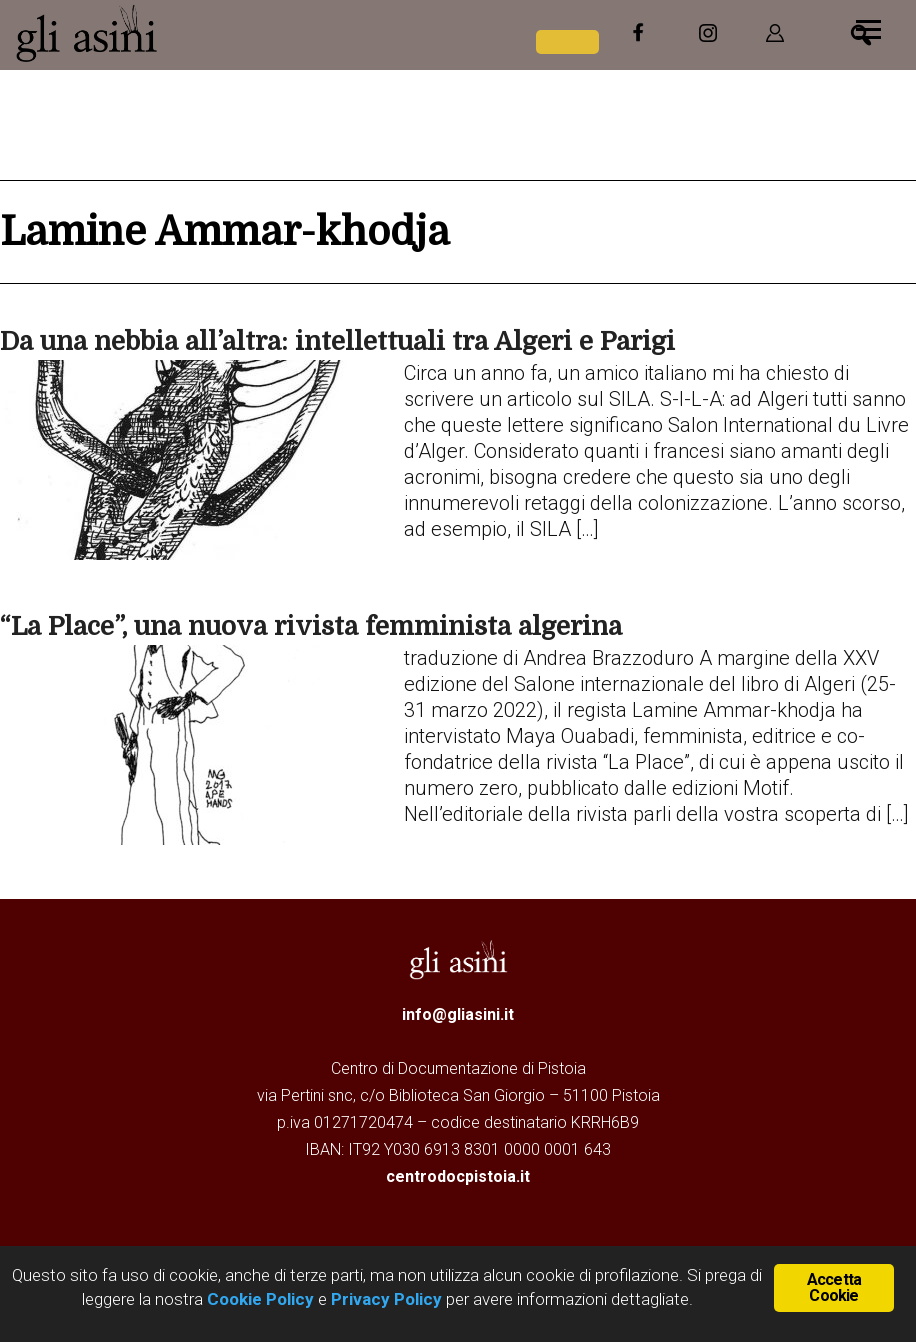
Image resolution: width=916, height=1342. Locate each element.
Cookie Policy (258, 1299)
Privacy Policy (386, 1299)
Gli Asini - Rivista (165, 33)
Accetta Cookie (834, 1287)
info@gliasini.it (458, 1014)
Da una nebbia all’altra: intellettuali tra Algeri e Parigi (337, 341)
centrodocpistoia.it (458, 1176)
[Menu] (868, 27)
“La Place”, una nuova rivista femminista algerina (311, 626)
